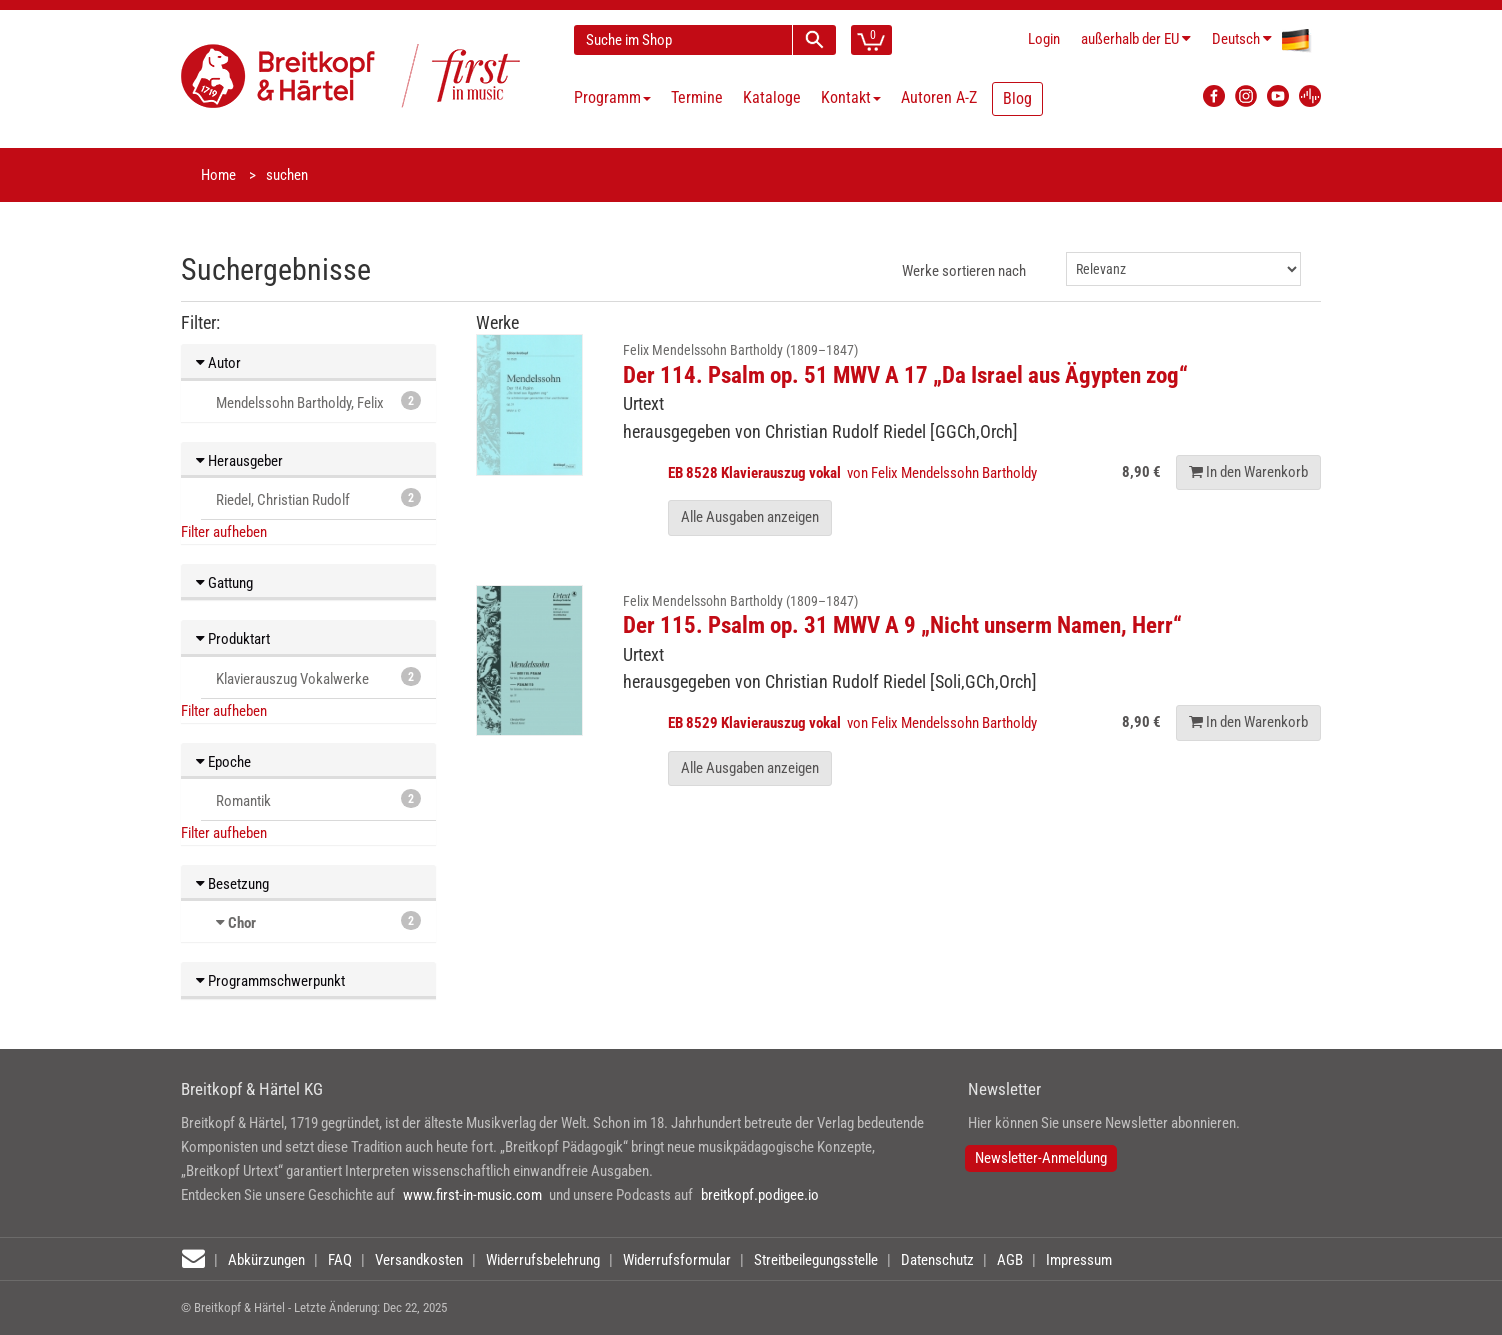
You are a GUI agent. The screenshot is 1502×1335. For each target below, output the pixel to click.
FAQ (340, 1260)
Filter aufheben (224, 532)
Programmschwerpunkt (270, 981)
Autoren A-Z (939, 97)
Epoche (223, 762)
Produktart (233, 639)
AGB (1010, 1260)
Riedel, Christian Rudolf (318, 498)
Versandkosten (419, 1260)
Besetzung (232, 884)
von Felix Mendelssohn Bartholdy (854, 473)
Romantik (318, 799)
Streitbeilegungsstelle (816, 1260)
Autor (218, 363)
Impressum (1079, 1260)
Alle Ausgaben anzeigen (750, 517)
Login (1044, 39)
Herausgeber (239, 461)
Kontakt (851, 97)
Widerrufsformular (677, 1260)
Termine (697, 97)
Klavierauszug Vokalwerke (318, 677)
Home (218, 175)
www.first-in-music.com (472, 1195)
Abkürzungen (266, 1260)
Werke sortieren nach (964, 271)
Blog (1017, 98)
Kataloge (772, 97)
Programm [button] (612, 97)
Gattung (224, 583)
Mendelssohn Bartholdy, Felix (318, 401)
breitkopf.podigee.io (760, 1195)
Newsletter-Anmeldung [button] (1041, 1158)
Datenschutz (937, 1260)
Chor (242, 923)
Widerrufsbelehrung (543, 1260)
